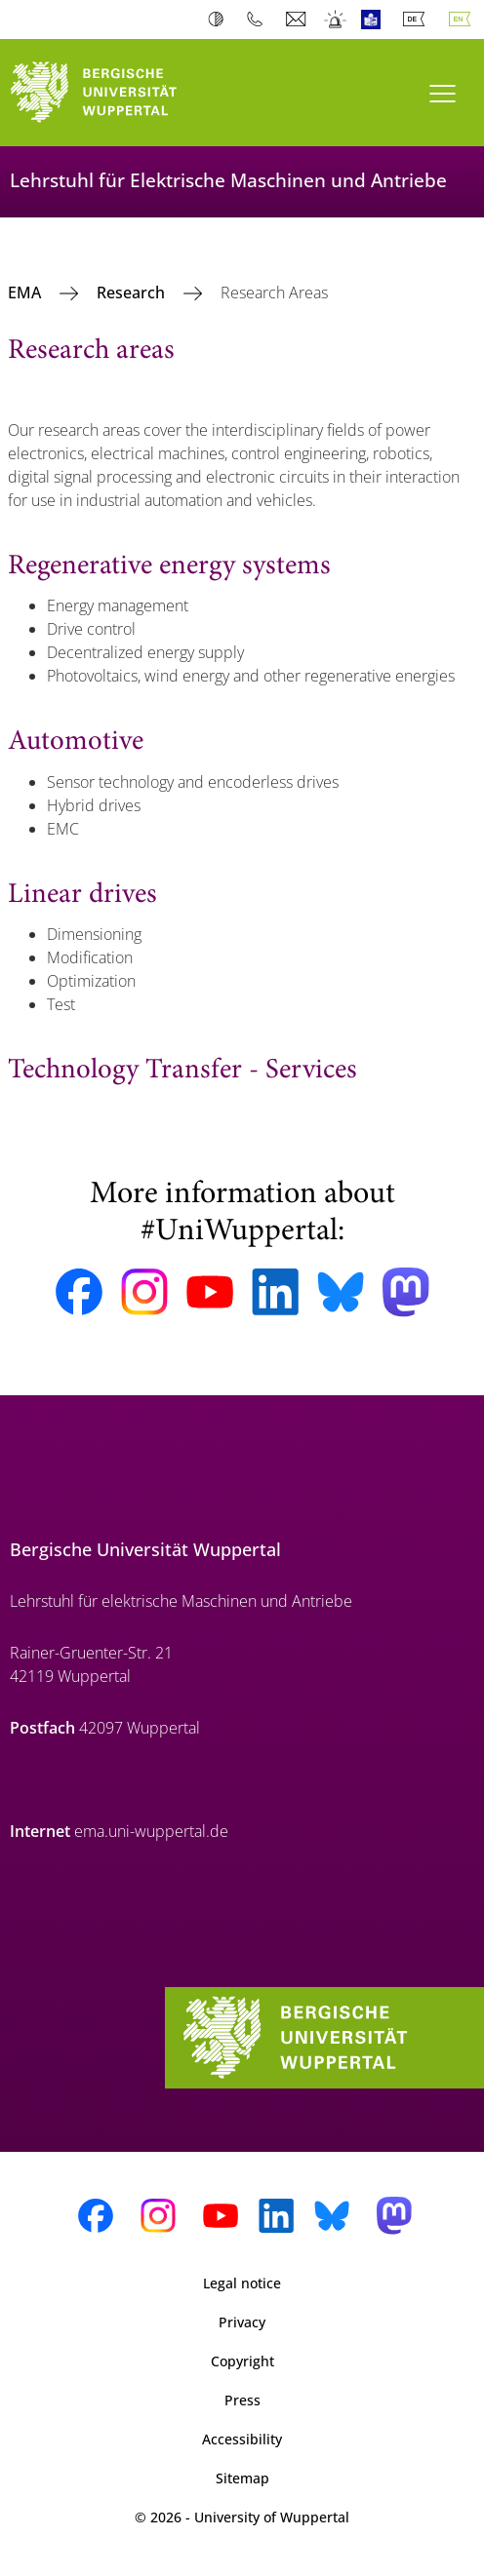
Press (242, 2400)
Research (133, 292)
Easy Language (375, 19)
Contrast (220, 19)
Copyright (242, 2361)
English (463, 19)
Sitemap (242, 2478)
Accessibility (242, 2439)
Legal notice (242, 2283)
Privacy (242, 2322)
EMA (26, 292)
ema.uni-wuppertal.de (151, 1831)
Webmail (298, 19)
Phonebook (259, 19)
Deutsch (417, 19)
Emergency (336, 19)
